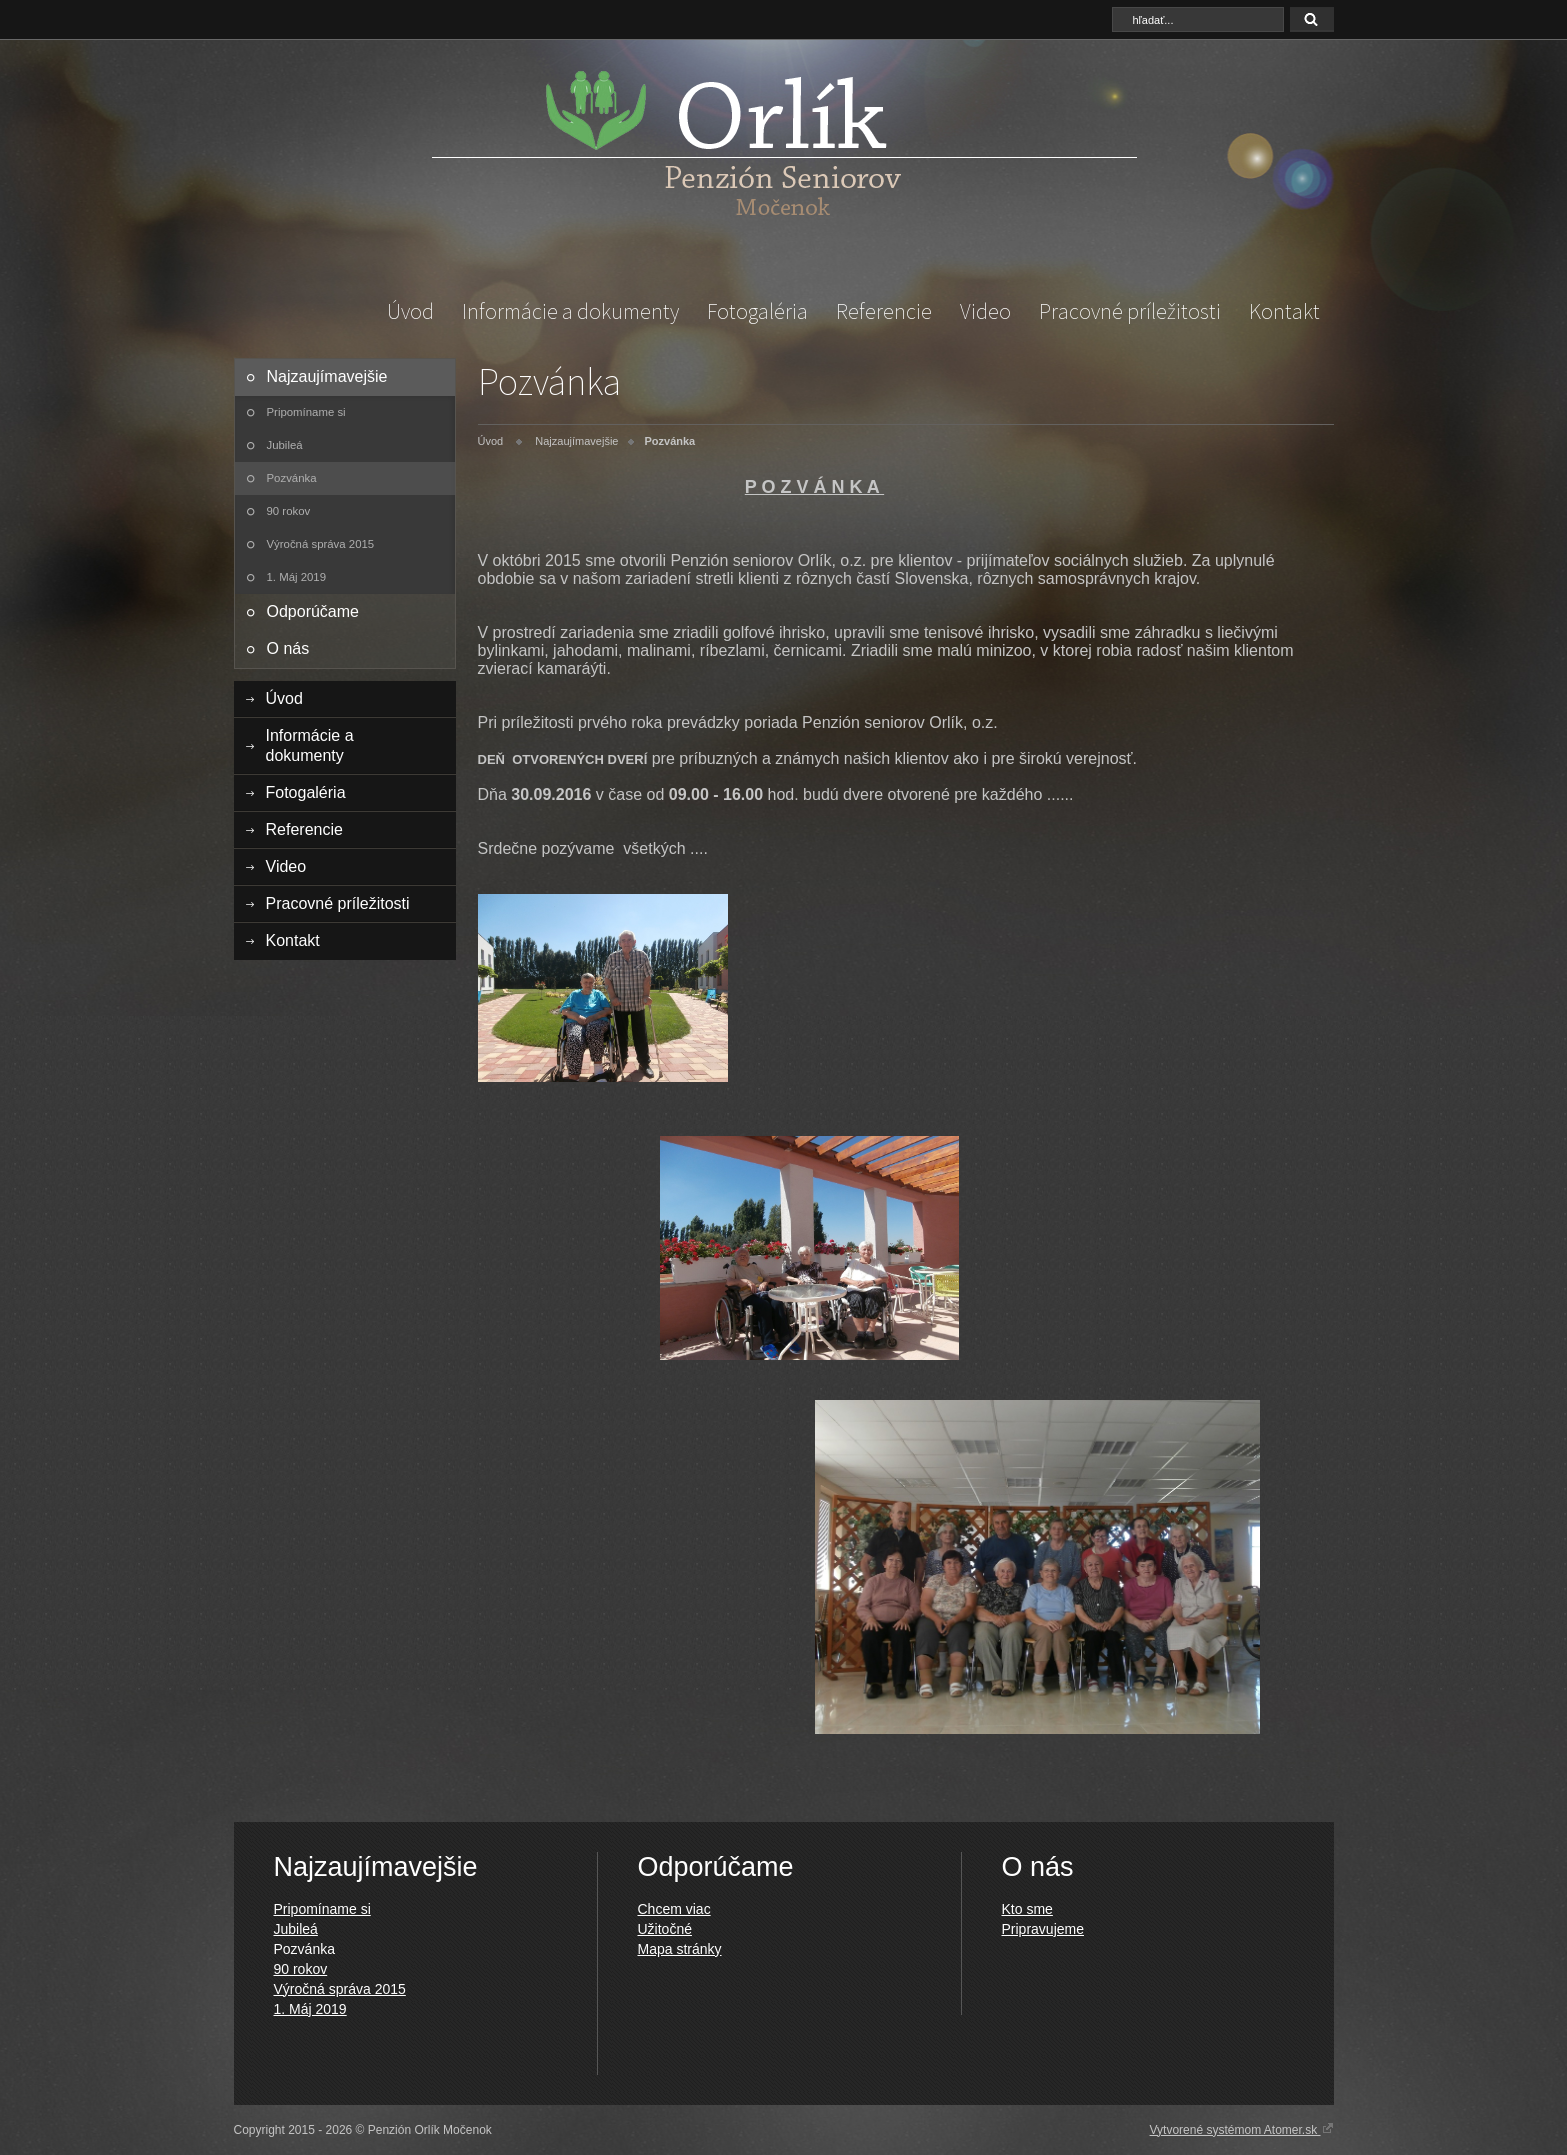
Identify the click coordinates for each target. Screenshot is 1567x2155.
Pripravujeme (1043, 1929)
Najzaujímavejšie (327, 376)
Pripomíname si (306, 412)
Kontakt (1284, 311)
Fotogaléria (757, 311)
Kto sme (1027, 1909)
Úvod (410, 311)
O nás (288, 648)
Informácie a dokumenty (570, 311)
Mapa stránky (680, 1949)
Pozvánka (292, 478)
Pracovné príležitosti (1130, 311)
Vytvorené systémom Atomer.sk (1242, 2129)
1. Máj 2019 (297, 577)
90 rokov (289, 511)
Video (985, 311)
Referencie (884, 311)
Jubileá (285, 445)
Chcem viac (674, 1909)
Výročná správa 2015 (321, 544)
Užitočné (665, 1929)
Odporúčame (313, 611)
